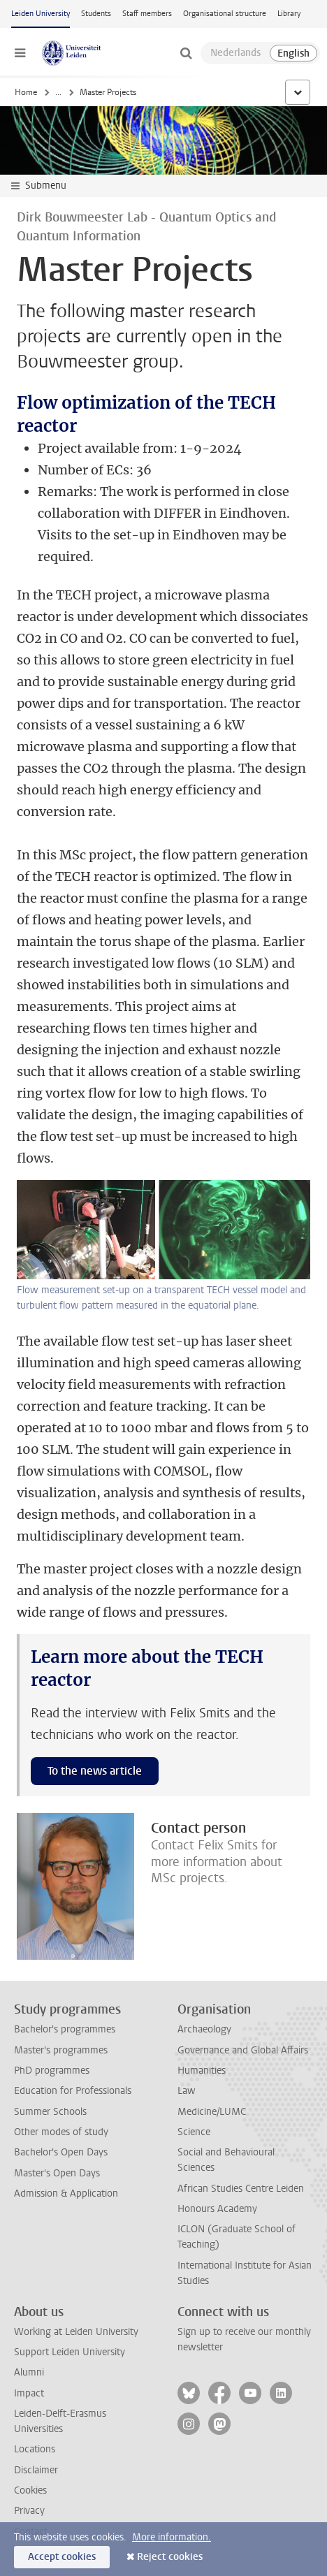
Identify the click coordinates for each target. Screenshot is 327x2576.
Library (288, 13)
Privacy (29, 2510)
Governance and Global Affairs (242, 2050)
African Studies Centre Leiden (240, 2188)
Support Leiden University (69, 2352)
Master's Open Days (57, 2173)
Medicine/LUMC (211, 2111)
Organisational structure (224, 13)
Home (26, 92)
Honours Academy (217, 2208)
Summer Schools (50, 2111)
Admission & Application (66, 2193)
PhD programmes (51, 2070)
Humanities (201, 2070)
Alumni (29, 2372)
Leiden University (40, 13)
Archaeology (204, 2029)
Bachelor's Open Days (61, 2152)
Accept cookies (62, 2556)
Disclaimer (36, 2470)
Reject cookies (170, 2556)
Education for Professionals (72, 2090)
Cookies (30, 2490)
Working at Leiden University (76, 2331)
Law (186, 2090)
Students (96, 13)
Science (193, 2132)
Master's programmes (61, 2050)
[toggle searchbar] (185, 53)
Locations (34, 2449)
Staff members (147, 13)
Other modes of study (61, 2132)
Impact (29, 2393)
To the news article (95, 1770)
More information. (171, 2537)
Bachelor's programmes (64, 2029)
